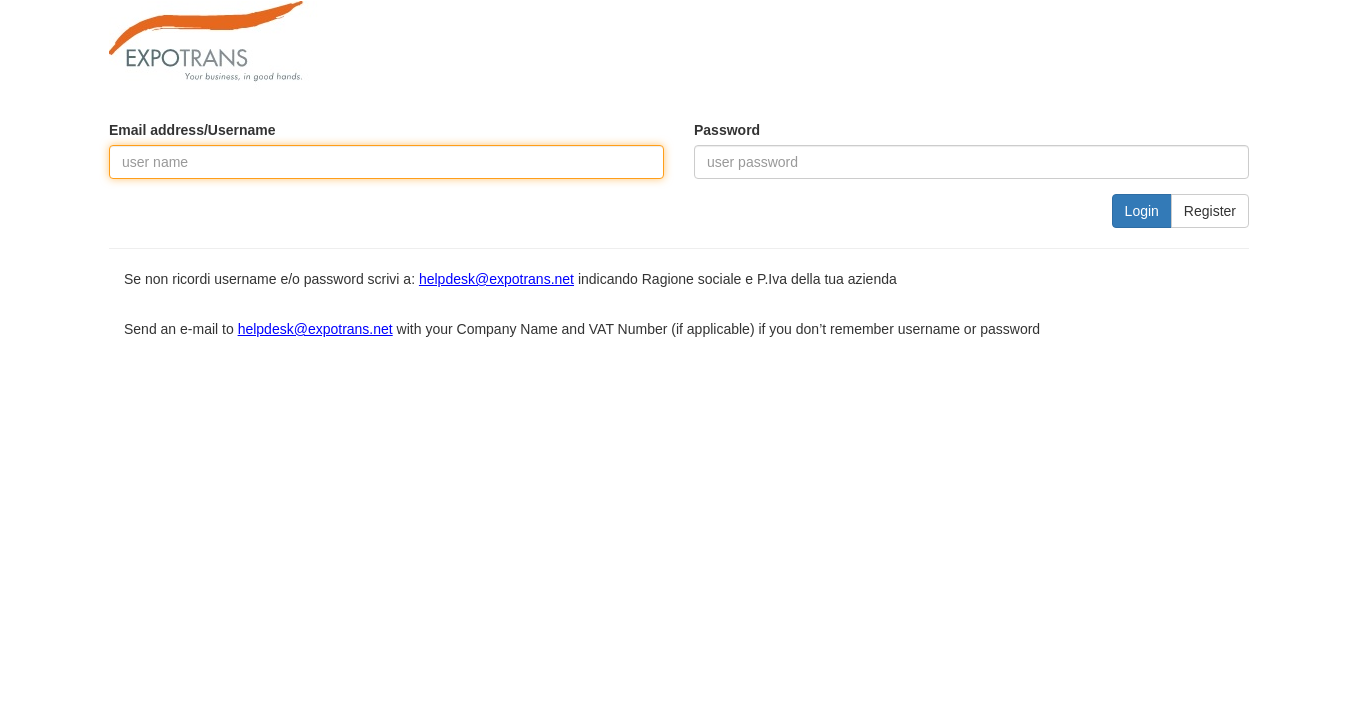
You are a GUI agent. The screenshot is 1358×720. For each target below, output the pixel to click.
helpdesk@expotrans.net (496, 279)
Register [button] (1210, 211)
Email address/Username (192, 130)
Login (1142, 211)
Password (727, 130)
